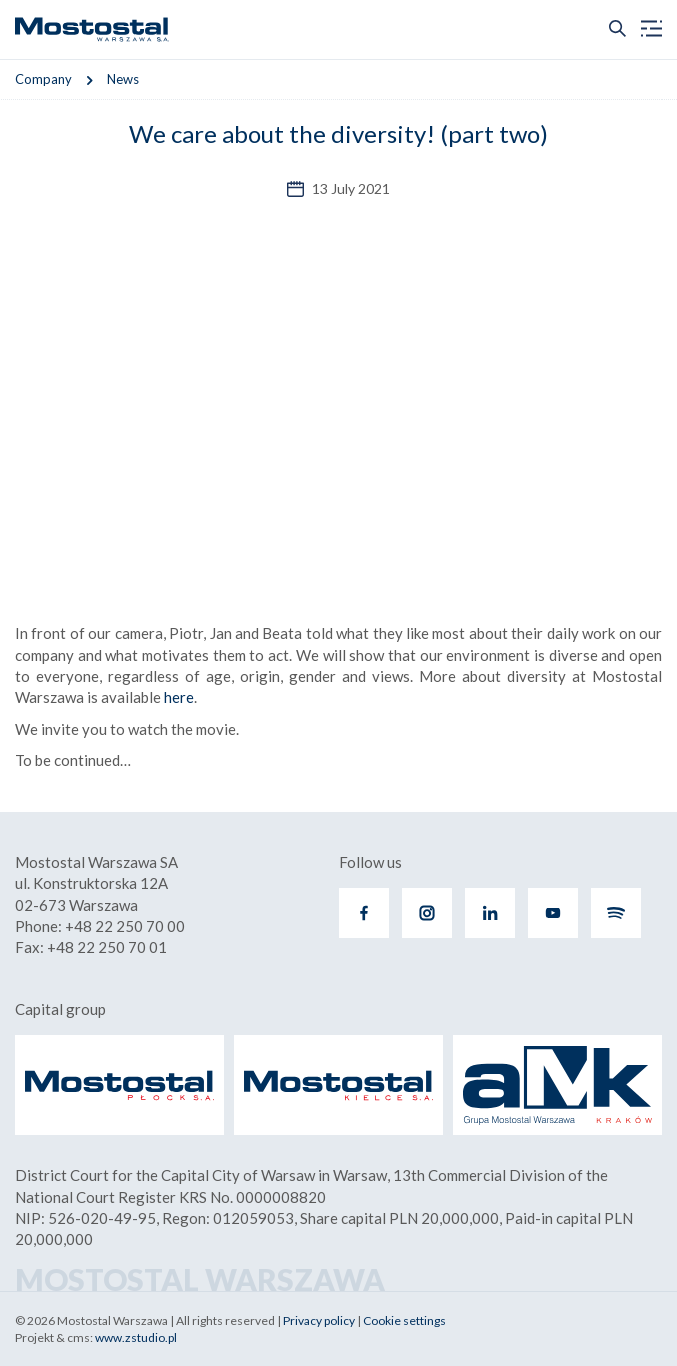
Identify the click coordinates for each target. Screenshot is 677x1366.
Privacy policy (319, 1320)
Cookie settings (404, 1320)
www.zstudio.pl (136, 1337)
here (179, 697)
